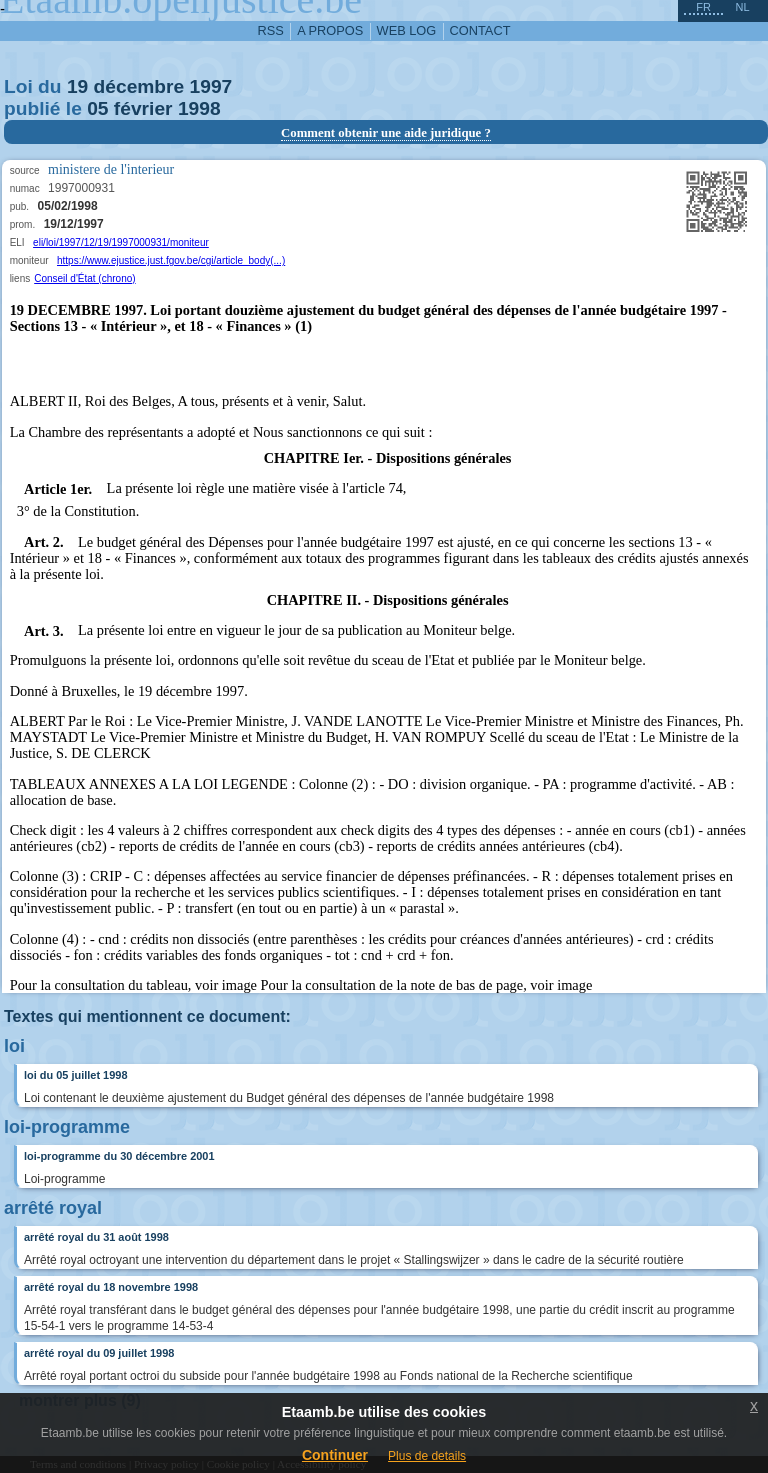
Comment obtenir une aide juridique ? (386, 133)
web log (407, 30)
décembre (139, 86)
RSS (271, 30)
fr (703, 7)
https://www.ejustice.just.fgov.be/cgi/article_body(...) (171, 260)
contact (480, 30)
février (143, 108)
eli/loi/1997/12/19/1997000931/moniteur (121, 242)
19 (77, 86)
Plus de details (427, 1456)
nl (742, 7)
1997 (211, 86)
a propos (330, 30)
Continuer (335, 1455)
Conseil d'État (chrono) (84, 278)
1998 (199, 108)
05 (97, 108)
